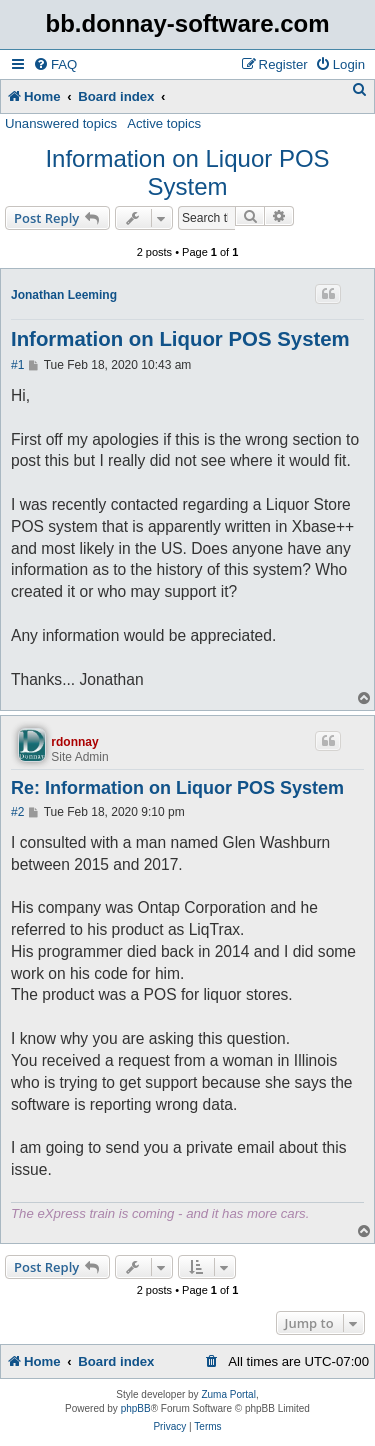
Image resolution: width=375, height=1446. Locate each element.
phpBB (136, 1408)
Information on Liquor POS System (187, 172)
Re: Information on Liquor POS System (177, 788)
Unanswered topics (61, 123)
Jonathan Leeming (64, 295)
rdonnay (74, 742)
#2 (17, 812)
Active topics (164, 123)
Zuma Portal (228, 1394)
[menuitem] (55, 64)
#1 (17, 365)
